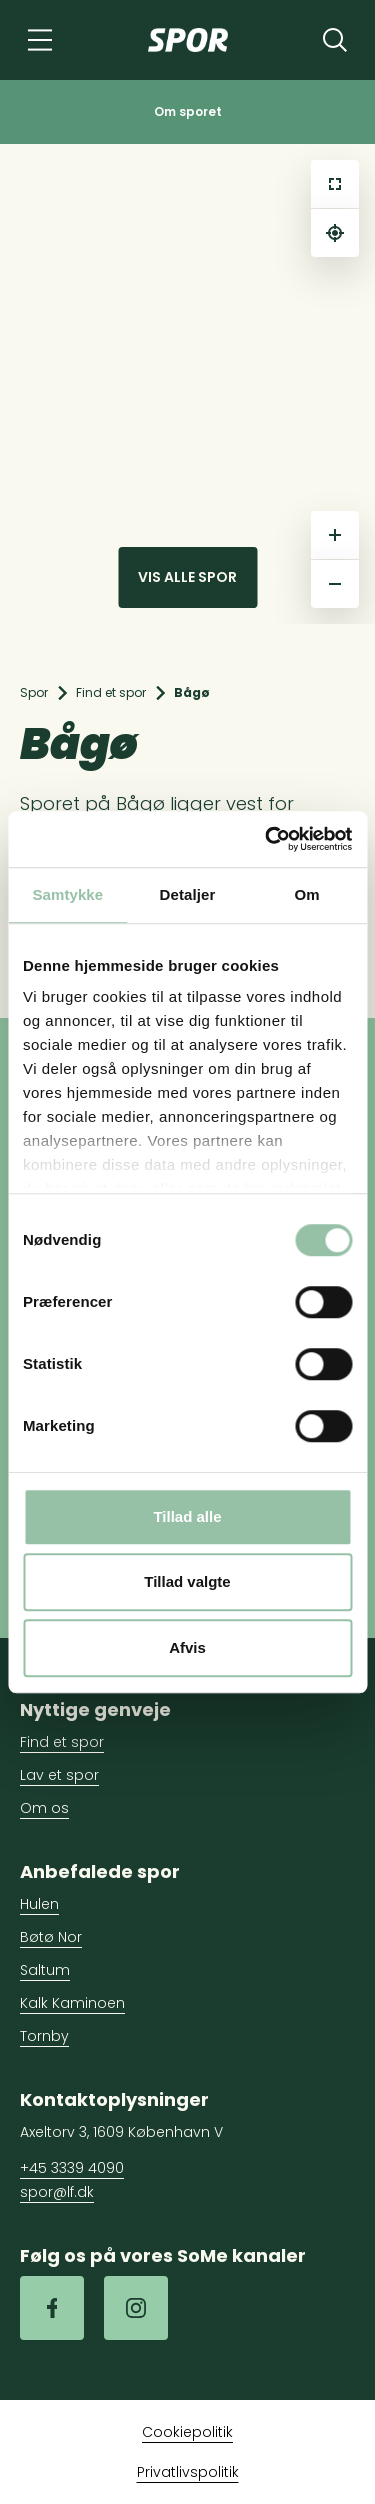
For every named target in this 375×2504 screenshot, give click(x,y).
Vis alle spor (187, 577)
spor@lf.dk (57, 2192)
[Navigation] (40, 40)
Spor (34, 692)
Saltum (45, 1970)
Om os (44, 1808)
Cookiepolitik (187, 2432)
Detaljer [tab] (188, 894)
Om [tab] (307, 894)
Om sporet (188, 111)
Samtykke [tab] (67, 894)
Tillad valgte (187, 1581)
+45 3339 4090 (72, 2168)
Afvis (187, 1647)
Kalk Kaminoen (72, 2003)
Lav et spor (59, 1775)
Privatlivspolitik (188, 2472)
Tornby (44, 2036)
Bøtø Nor (51, 1937)
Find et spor (111, 692)
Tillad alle (187, 1516)
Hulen (39, 1904)
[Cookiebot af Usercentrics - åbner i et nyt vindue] (267, 839)
